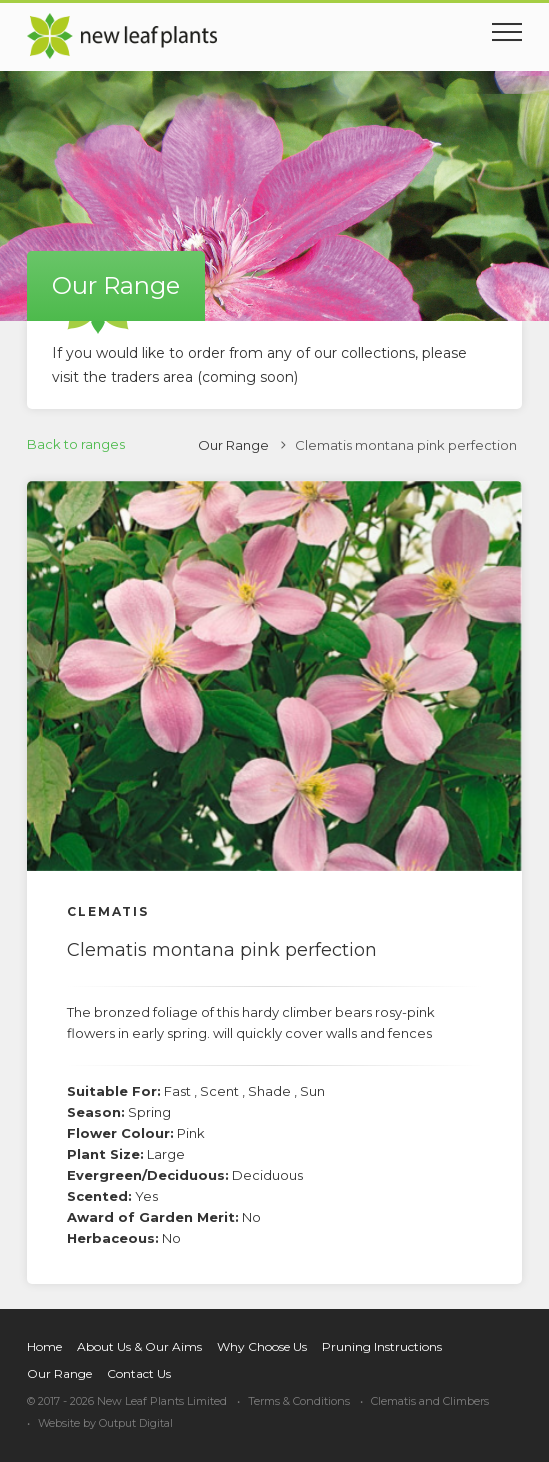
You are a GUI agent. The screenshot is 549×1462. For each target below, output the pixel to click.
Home (44, 1346)
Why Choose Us (262, 1346)
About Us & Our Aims (139, 1346)
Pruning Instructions (382, 1346)
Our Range (233, 445)
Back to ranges (76, 444)
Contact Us (139, 1373)
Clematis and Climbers (430, 1401)
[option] (274, 676)
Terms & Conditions (299, 1401)
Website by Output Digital (105, 1423)
